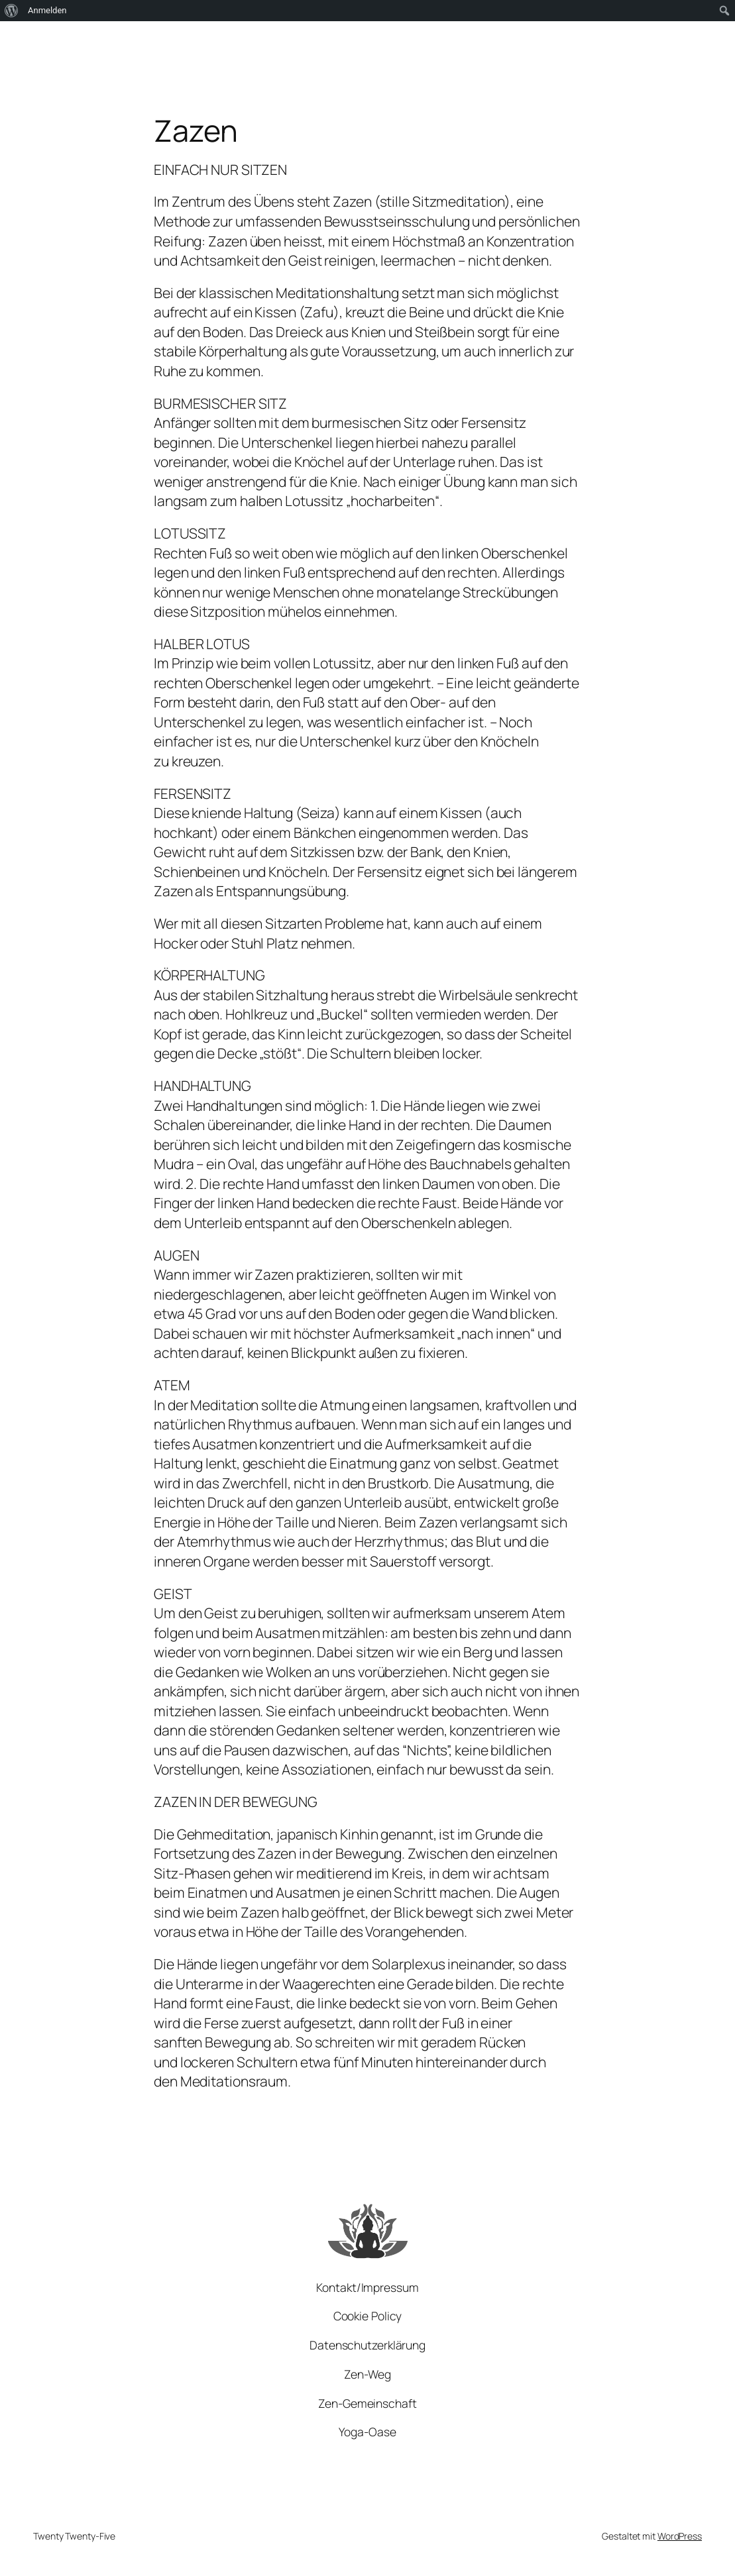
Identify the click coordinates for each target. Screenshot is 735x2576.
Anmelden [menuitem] (47, 10)
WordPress (679, 2536)
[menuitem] (11, 10)
